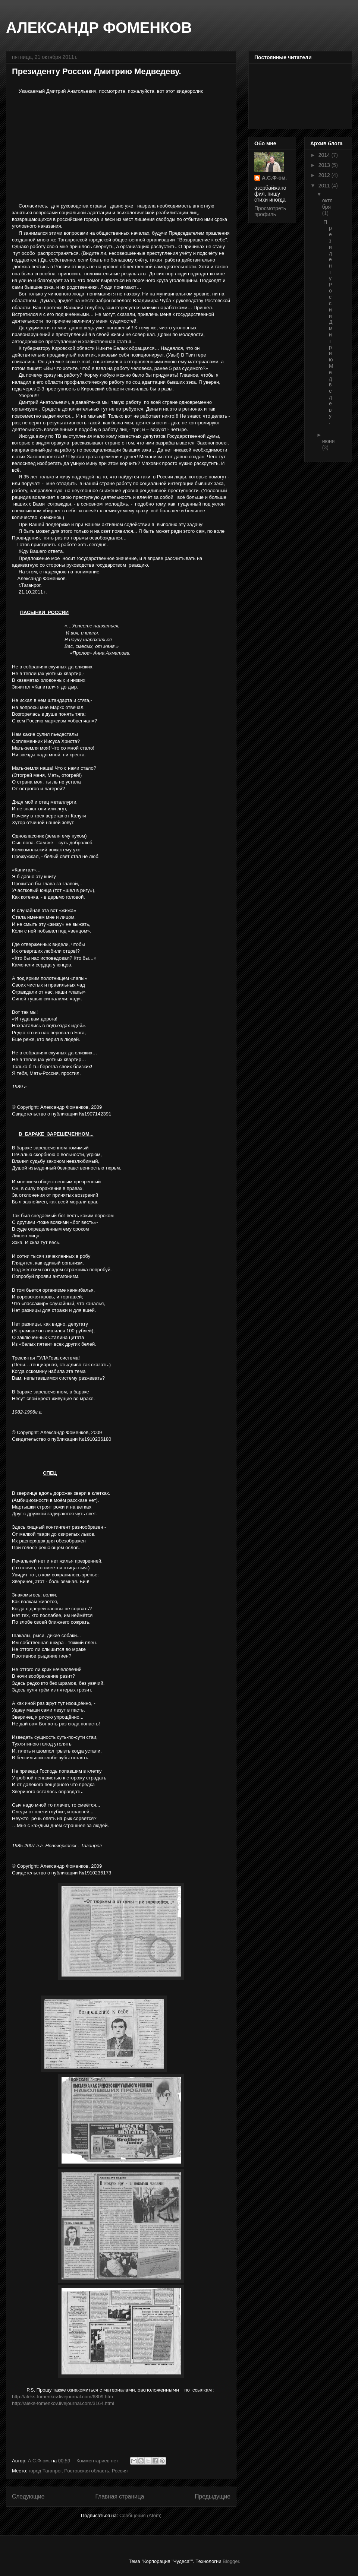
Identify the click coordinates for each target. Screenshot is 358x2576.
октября (327, 203)
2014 (325, 155)
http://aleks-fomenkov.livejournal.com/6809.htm (62, 2396)
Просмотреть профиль (270, 211)
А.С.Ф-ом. (274, 178)
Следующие (28, 2496)
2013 (325, 165)
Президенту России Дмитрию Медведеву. (96, 71)
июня (328, 441)
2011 (325, 186)
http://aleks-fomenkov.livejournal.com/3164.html (63, 2403)
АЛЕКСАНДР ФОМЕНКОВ (99, 27)
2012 (325, 175)
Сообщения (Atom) (140, 2515)
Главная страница (119, 2496)
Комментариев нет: (98, 2460)
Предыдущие (212, 2496)
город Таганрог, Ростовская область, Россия (78, 2471)
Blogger (231, 2561)
